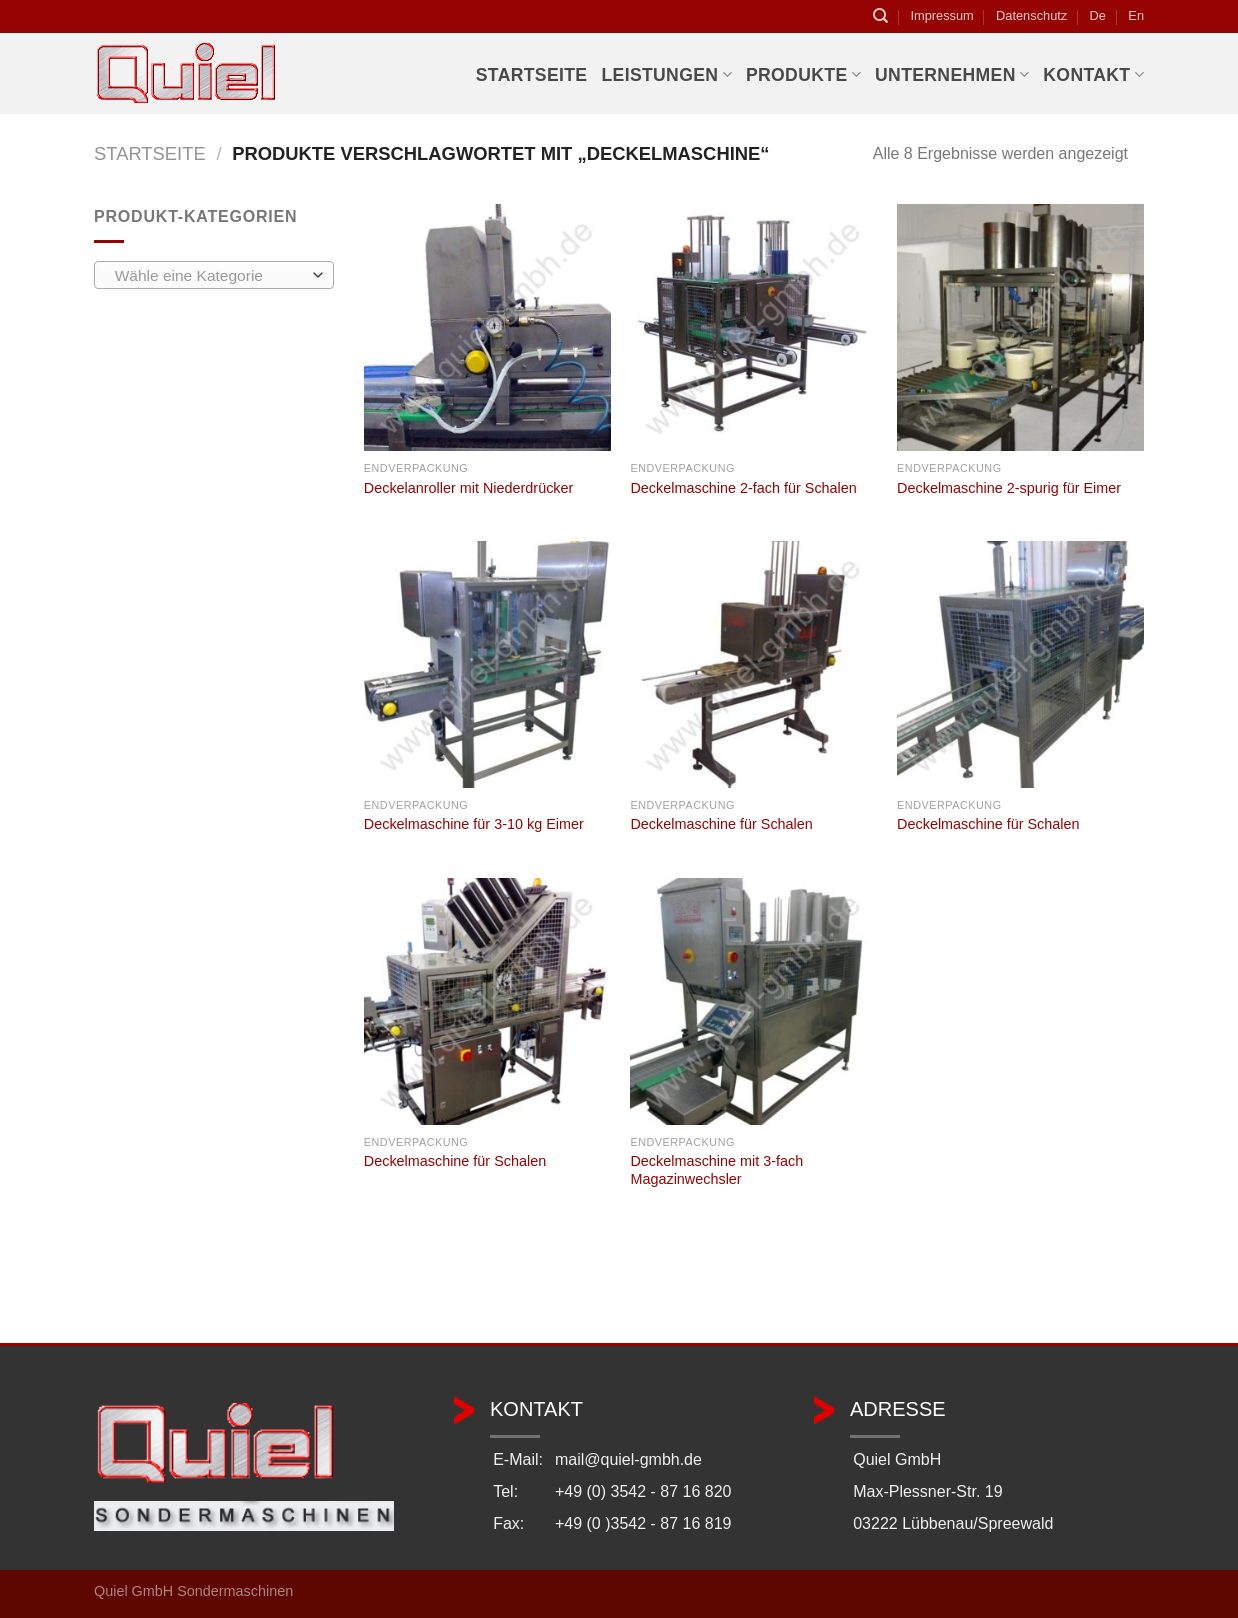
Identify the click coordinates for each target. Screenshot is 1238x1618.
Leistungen (666, 75)
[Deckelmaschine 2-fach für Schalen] (753, 327)
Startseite (532, 75)
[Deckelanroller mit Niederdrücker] (487, 327)
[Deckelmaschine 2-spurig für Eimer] (1020, 327)
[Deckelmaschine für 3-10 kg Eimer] (487, 664)
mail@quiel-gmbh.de (628, 1459)
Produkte (803, 75)
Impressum (941, 15)
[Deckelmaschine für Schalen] (753, 664)
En (1136, 15)
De (1098, 15)
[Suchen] (880, 16)
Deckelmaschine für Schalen (721, 824)
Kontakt (1093, 75)
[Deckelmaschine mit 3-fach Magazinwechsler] (753, 1001)
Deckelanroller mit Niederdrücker (469, 488)
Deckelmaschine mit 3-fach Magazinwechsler (716, 1170)
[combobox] (214, 275)
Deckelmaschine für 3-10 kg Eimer (474, 824)
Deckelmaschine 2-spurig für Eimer (1009, 488)
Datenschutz (1031, 15)
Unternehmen (952, 75)
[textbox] (209, 276)
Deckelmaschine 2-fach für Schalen (743, 488)
